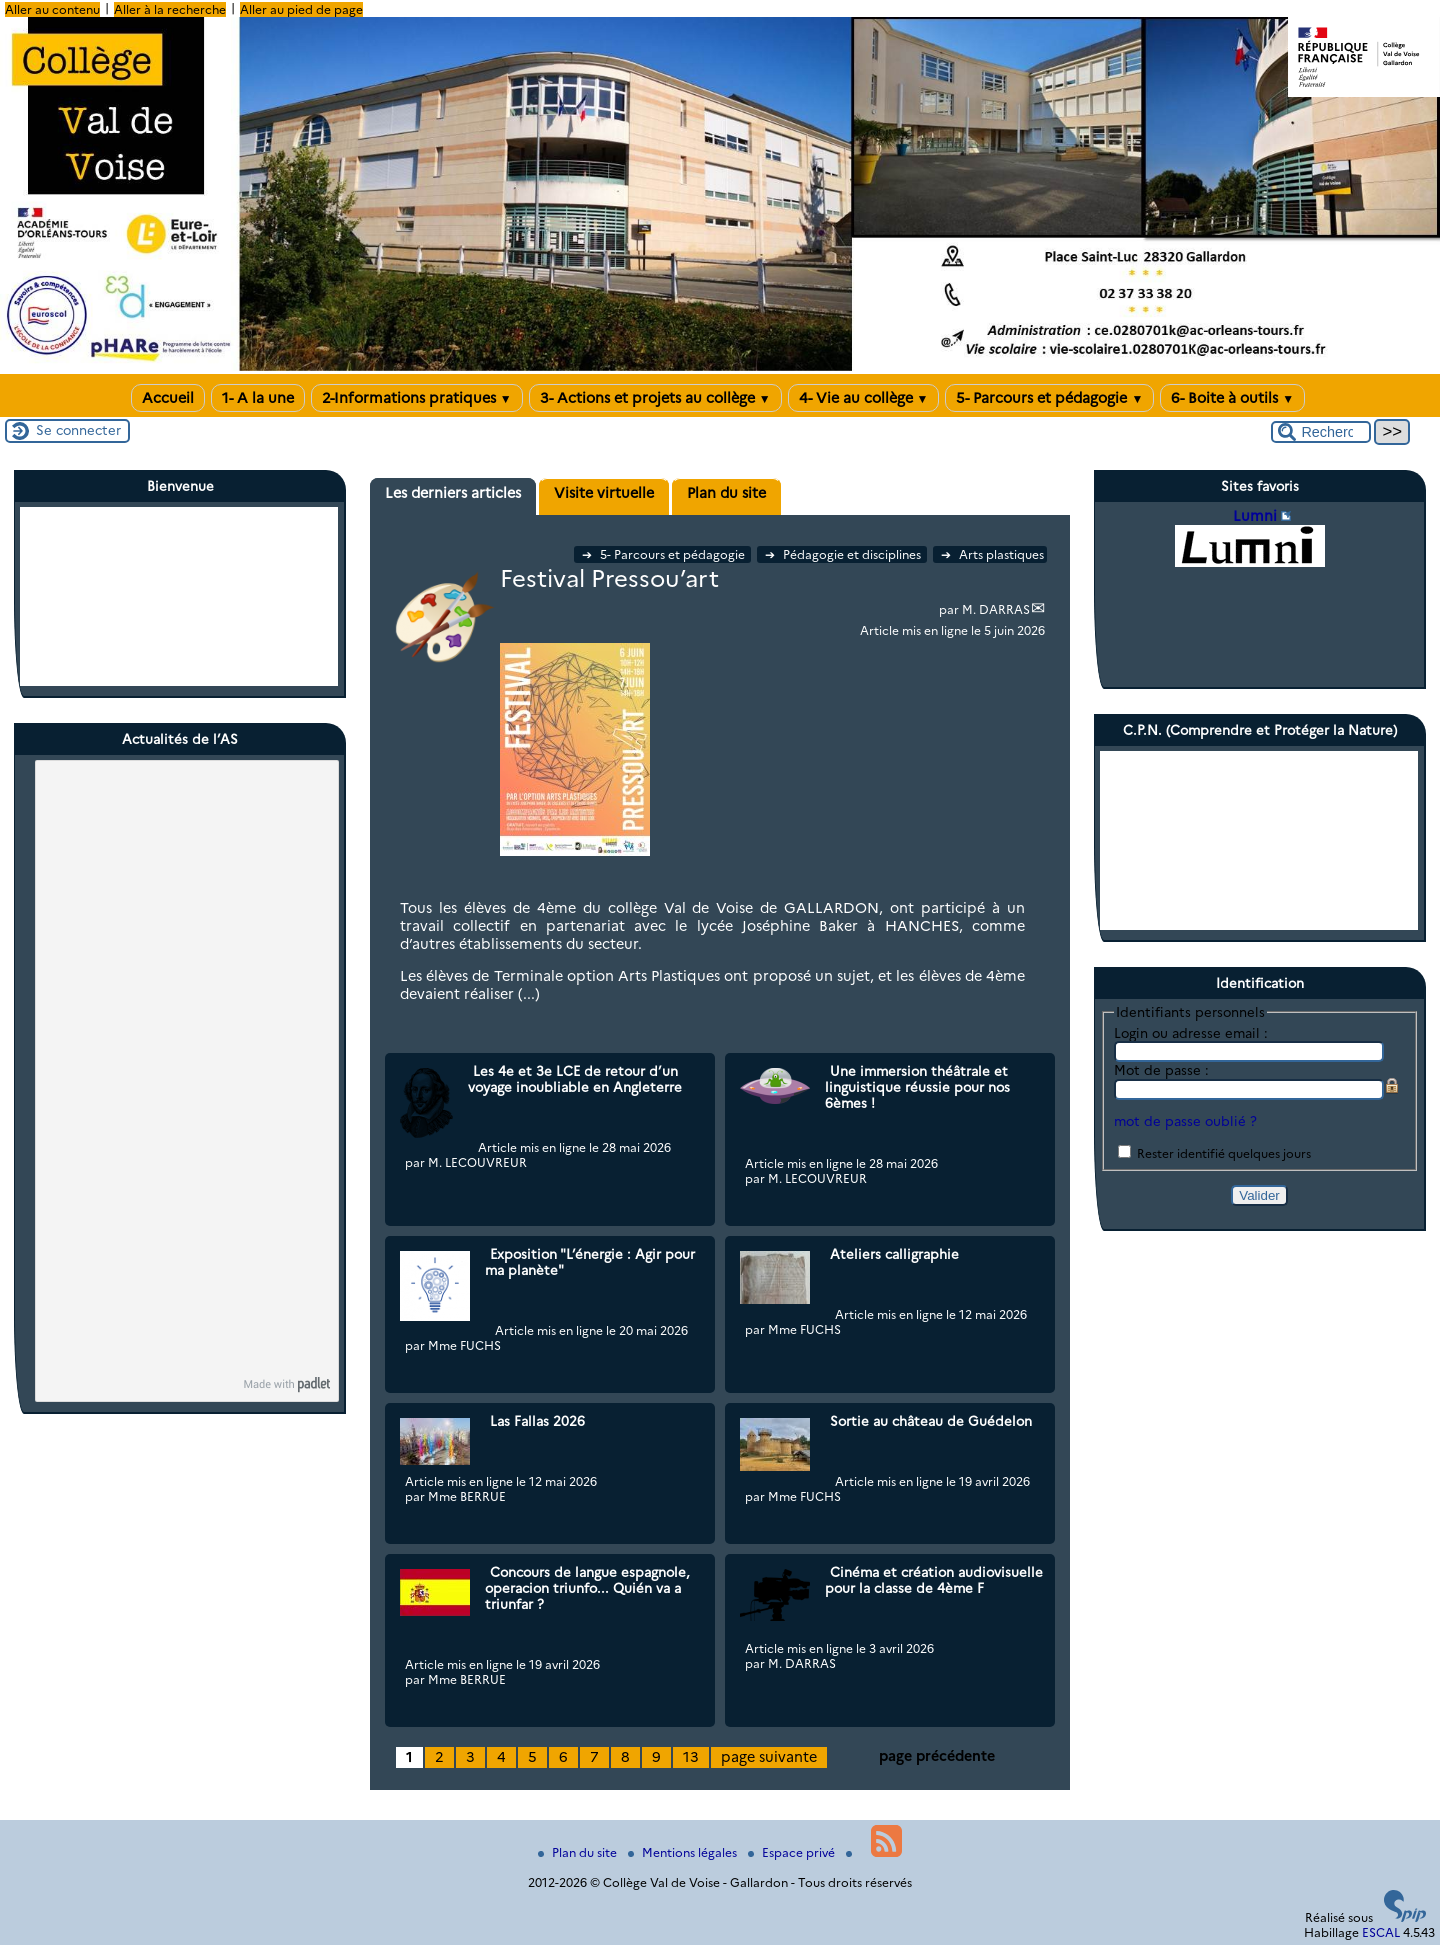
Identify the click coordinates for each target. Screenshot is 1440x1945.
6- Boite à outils (1232, 398)
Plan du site (579, 1852)
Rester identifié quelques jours (1224, 1153)
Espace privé (793, 1852)
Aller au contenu (52, 9)
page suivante (769, 1757)
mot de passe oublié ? (1185, 1121)
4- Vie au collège (864, 398)
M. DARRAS (996, 609)
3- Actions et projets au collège (655, 398)
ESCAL (1381, 1932)
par (950, 609)
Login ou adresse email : (1191, 1033)
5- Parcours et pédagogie (1049, 398)
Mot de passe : (1161, 1070)
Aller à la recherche (170, 9)
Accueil (168, 398)
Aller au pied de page (301, 9)
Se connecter (78, 430)
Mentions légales (684, 1852)
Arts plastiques (992, 554)
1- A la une (258, 398)
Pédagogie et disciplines (844, 554)
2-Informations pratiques (417, 398)
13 (691, 1757)
